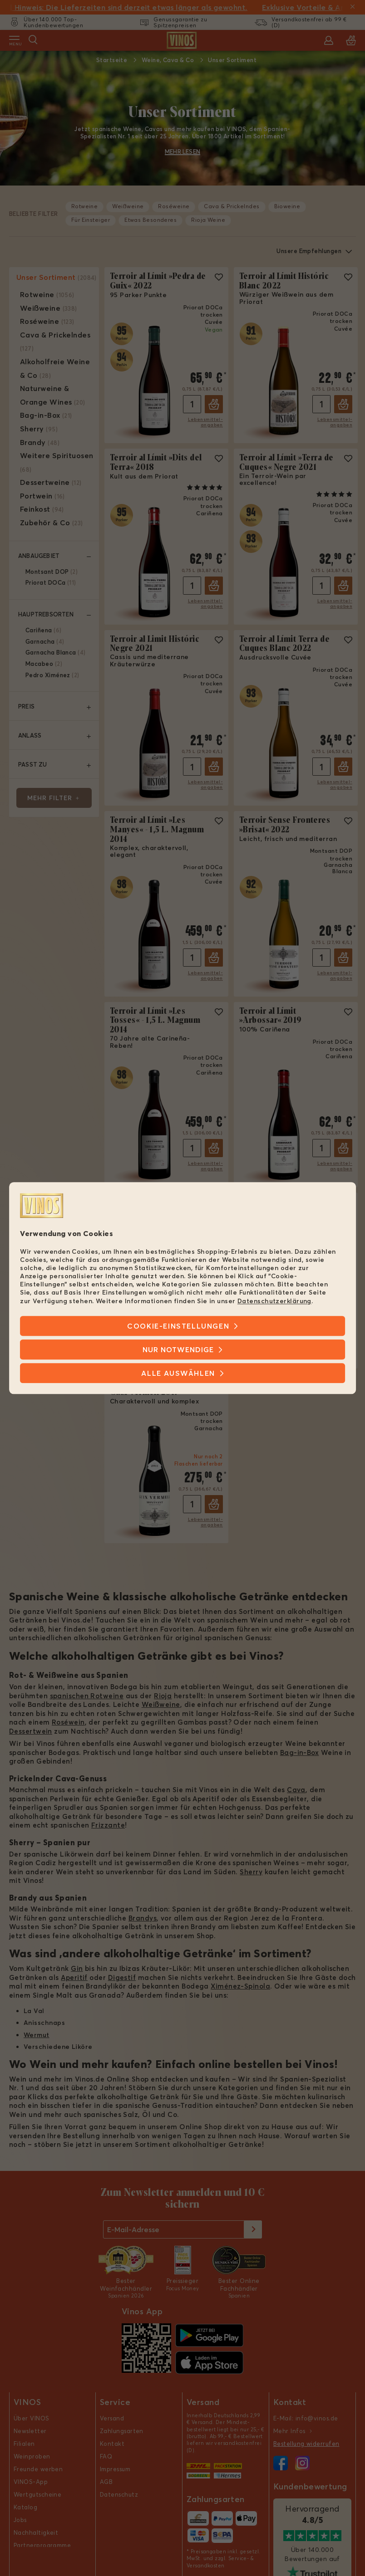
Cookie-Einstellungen (178, 1325)
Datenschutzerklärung (274, 1301)
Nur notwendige (178, 1349)
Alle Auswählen (178, 1373)
